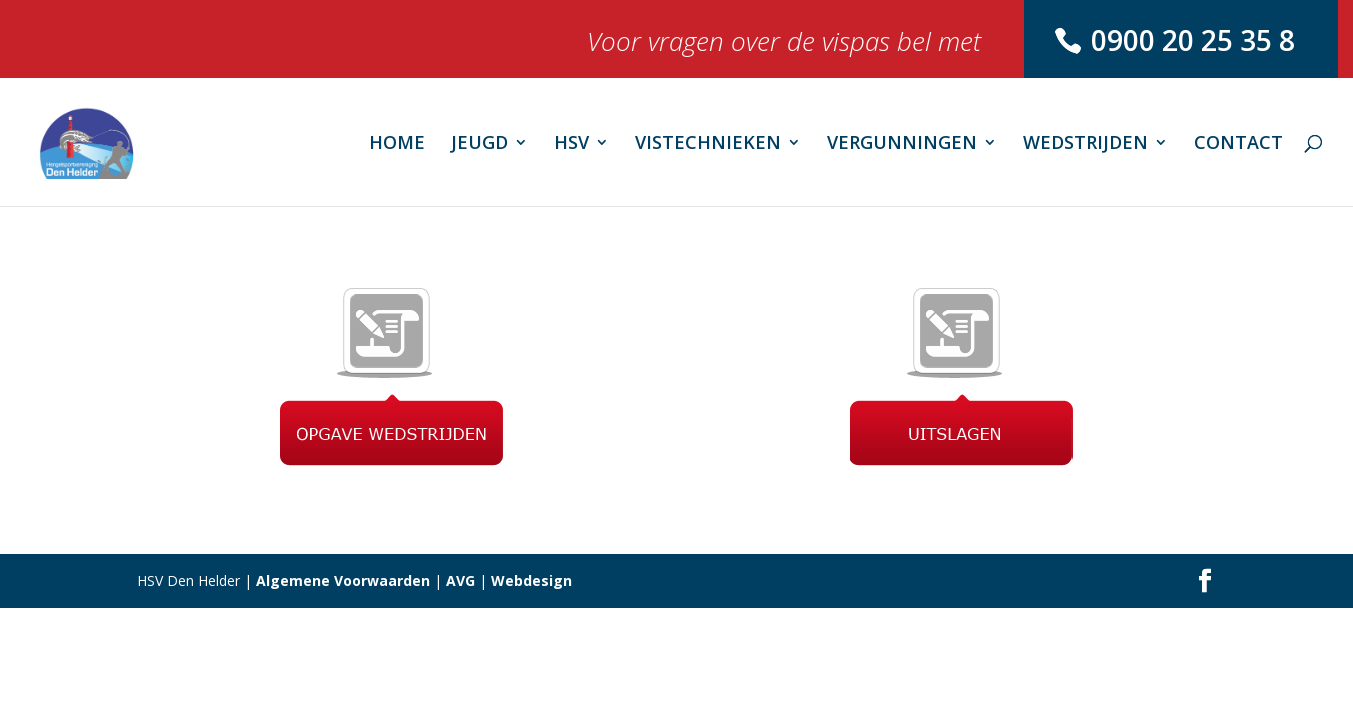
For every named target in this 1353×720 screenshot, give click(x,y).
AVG (460, 580)
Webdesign (531, 580)
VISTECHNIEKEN (708, 144)
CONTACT (1238, 144)
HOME (397, 144)
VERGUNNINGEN (902, 144)
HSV (571, 144)
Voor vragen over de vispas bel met (784, 47)
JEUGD (479, 144)
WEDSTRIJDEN (1085, 144)
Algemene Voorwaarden (343, 580)
